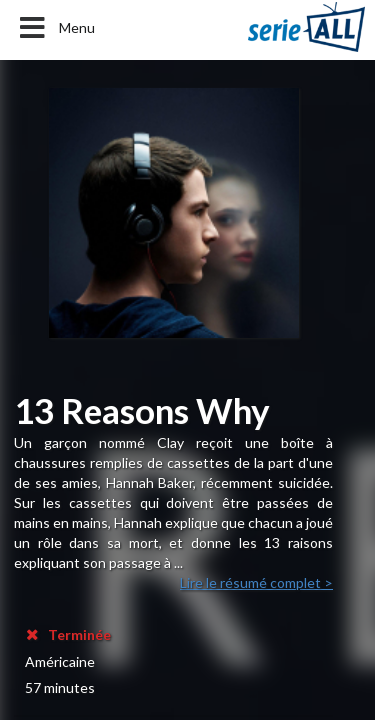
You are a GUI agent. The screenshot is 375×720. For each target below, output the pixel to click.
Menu (55, 28)
